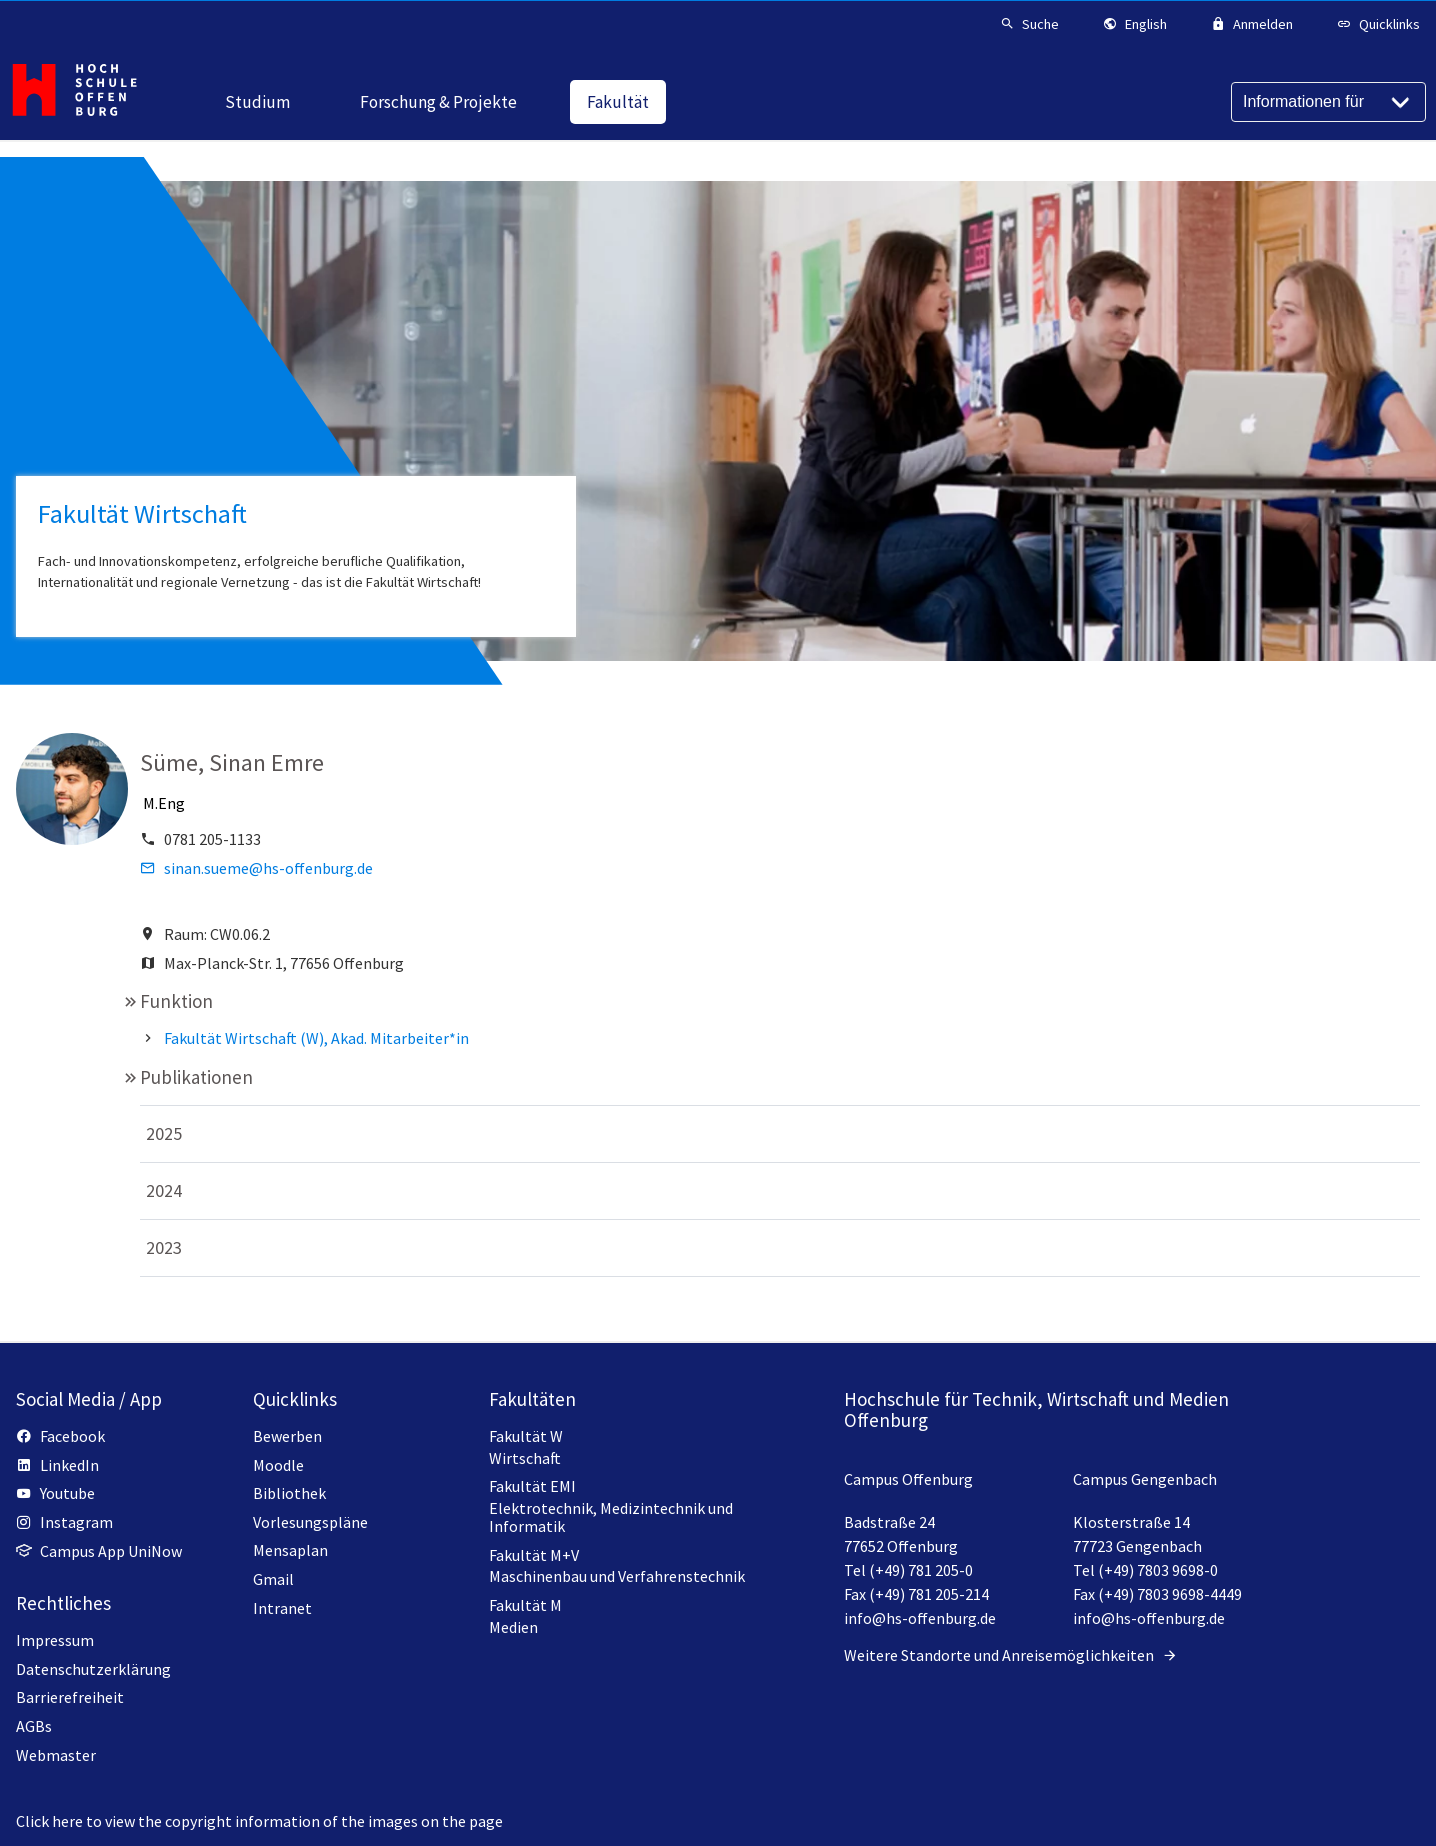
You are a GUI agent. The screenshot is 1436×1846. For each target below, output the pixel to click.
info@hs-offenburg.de (920, 1618)
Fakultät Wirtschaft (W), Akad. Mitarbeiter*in (316, 1038)
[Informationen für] (1328, 102)
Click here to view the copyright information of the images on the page (259, 1821)
